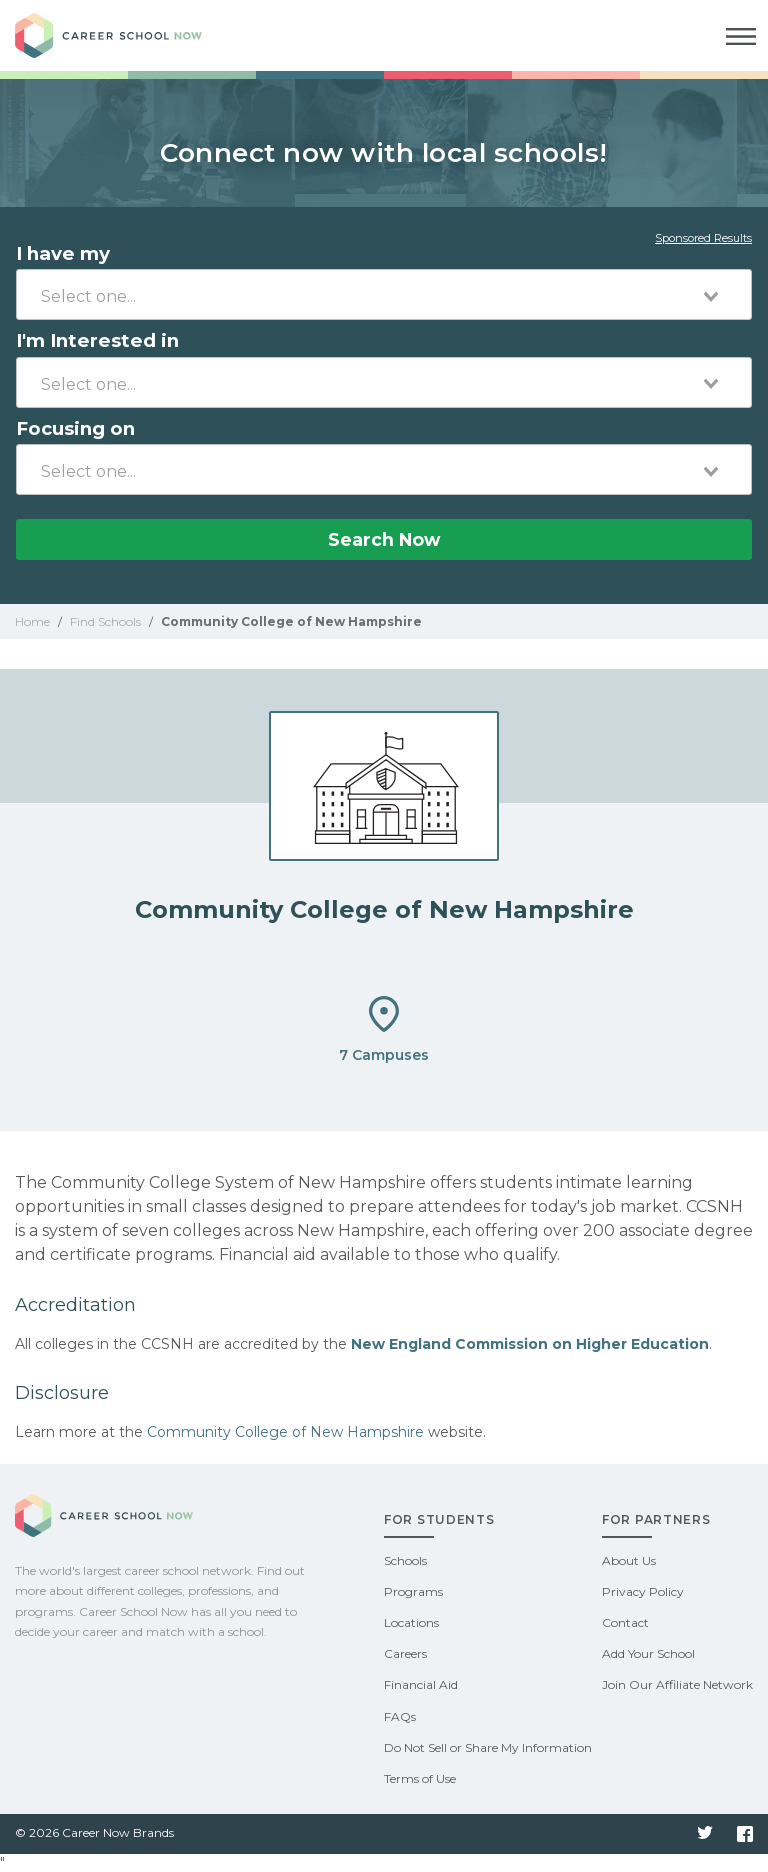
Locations (411, 1622)
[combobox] (384, 294)
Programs (413, 1591)
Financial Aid (421, 1684)
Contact (625, 1622)
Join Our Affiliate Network (677, 1684)
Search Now (384, 539)
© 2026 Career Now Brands (94, 1832)
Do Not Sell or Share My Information (488, 1747)
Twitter (705, 1834)
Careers (405, 1653)
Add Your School (648, 1653)
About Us (629, 1560)
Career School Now (125, 35)
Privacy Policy (643, 1591)
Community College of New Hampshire (285, 1432)
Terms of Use (420, 1778)
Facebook (745, 1834)
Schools (405, 1560)
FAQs (400, 1716)
